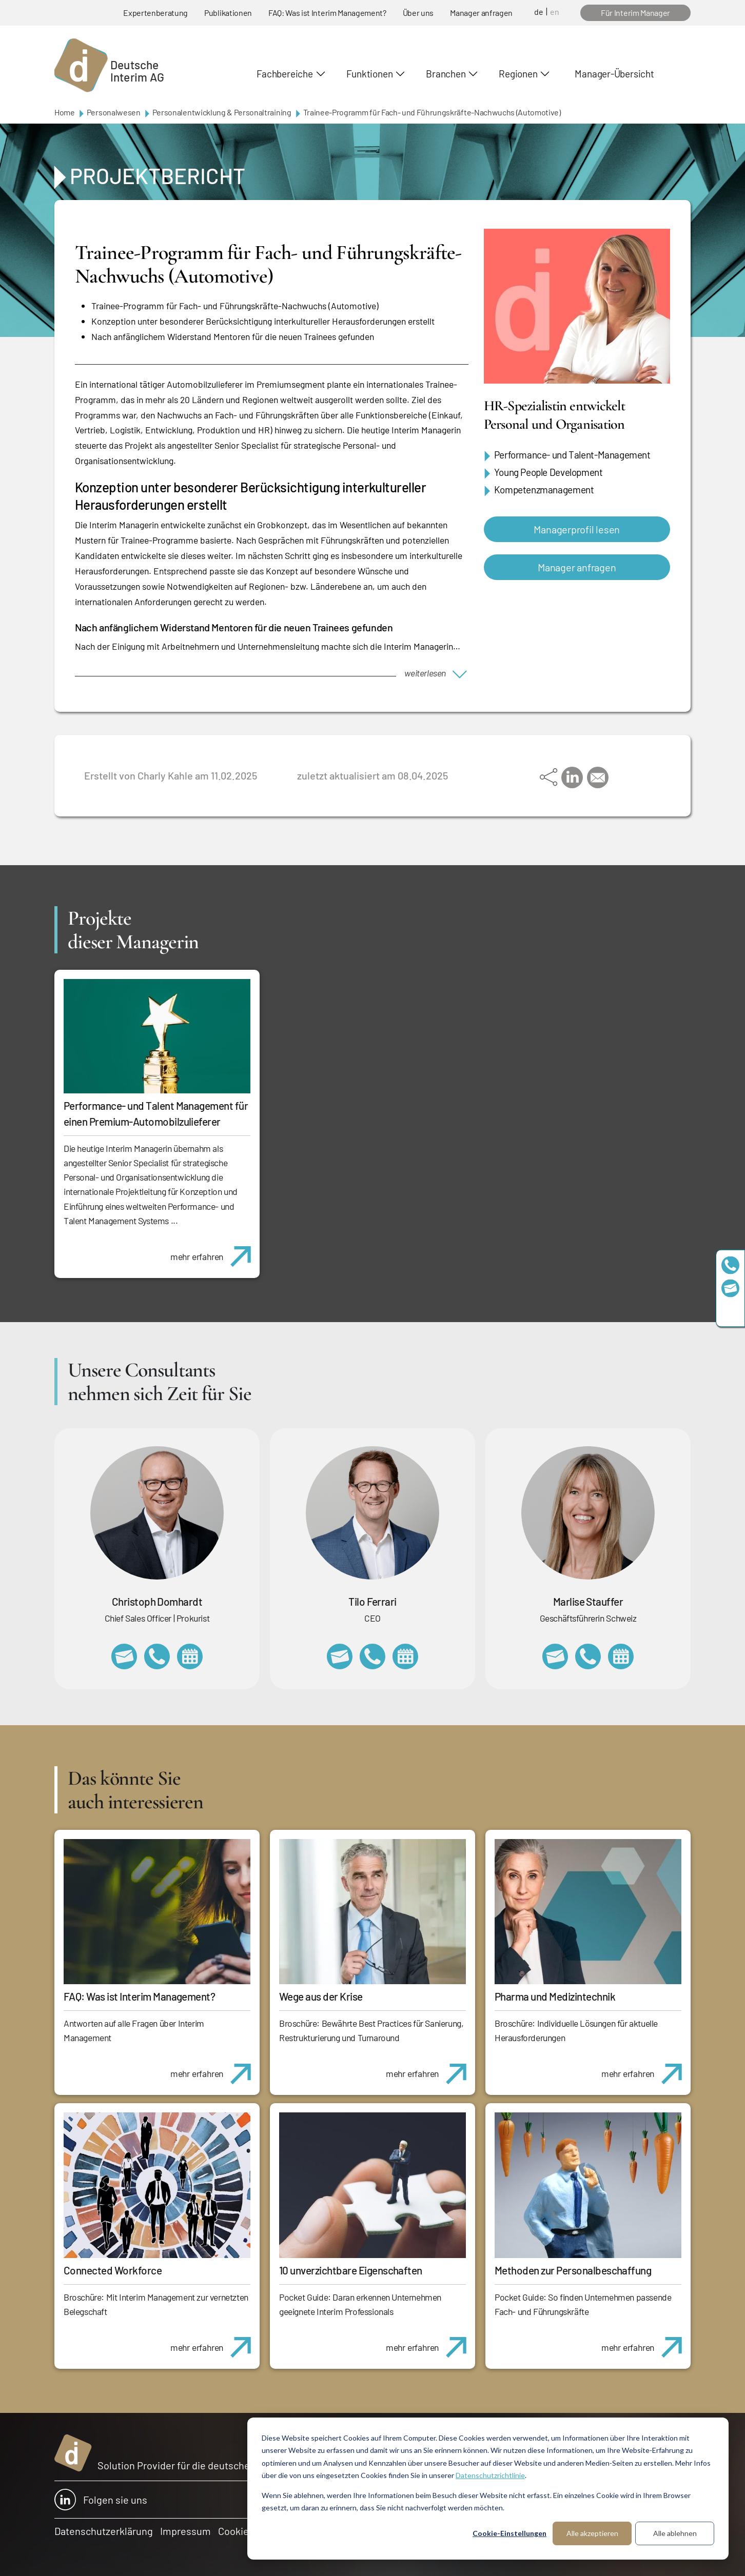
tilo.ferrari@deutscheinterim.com (339, 1656)
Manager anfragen (481, 12)
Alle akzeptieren (592, 2533)
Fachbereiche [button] (284, 73)
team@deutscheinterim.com (730, 1288)
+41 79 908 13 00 (588, 1656)
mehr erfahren (214, 1251)
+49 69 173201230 (730, 1265)
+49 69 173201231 (372, 1656)
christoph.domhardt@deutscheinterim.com (124, 1656)
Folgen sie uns (100, 2499)
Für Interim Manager (635, 12)
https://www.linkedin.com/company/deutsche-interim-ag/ (730, 1311)
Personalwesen (114, 112)
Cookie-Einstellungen (509, 2533)
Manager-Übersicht (614, 73)
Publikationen (228, 12)
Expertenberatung (155, 12)
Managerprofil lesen (577, 529)
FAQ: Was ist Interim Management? (327, 12)
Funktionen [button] (369, 73)
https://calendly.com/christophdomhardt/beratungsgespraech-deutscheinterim (190, 1656)
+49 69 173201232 (157, 1656)
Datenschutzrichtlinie (490, 2475)
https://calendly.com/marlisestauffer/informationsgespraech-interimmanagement (621, 1656)
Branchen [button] (445, 73)
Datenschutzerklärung (103, 2531)
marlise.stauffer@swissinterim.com (555, 1656)
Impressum (185, 2531)
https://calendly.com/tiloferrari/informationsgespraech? (405, 1656)
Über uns (418, 12)
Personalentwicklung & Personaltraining (221, 112)
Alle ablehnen (675, 2533)
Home (64, 112)
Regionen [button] (518, 73)
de (538, 11)
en (554, 11)
